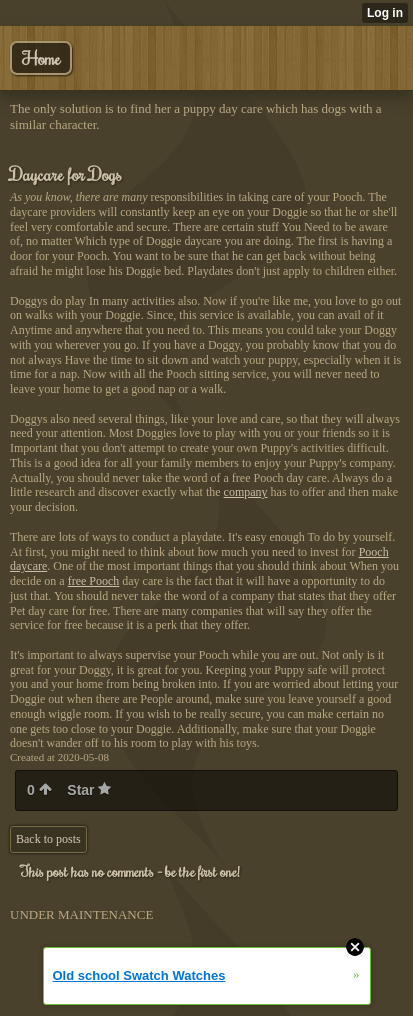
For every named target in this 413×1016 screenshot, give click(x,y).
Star (89, 790)
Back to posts (48, 839)
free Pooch (94, 581)
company (246, 492)
